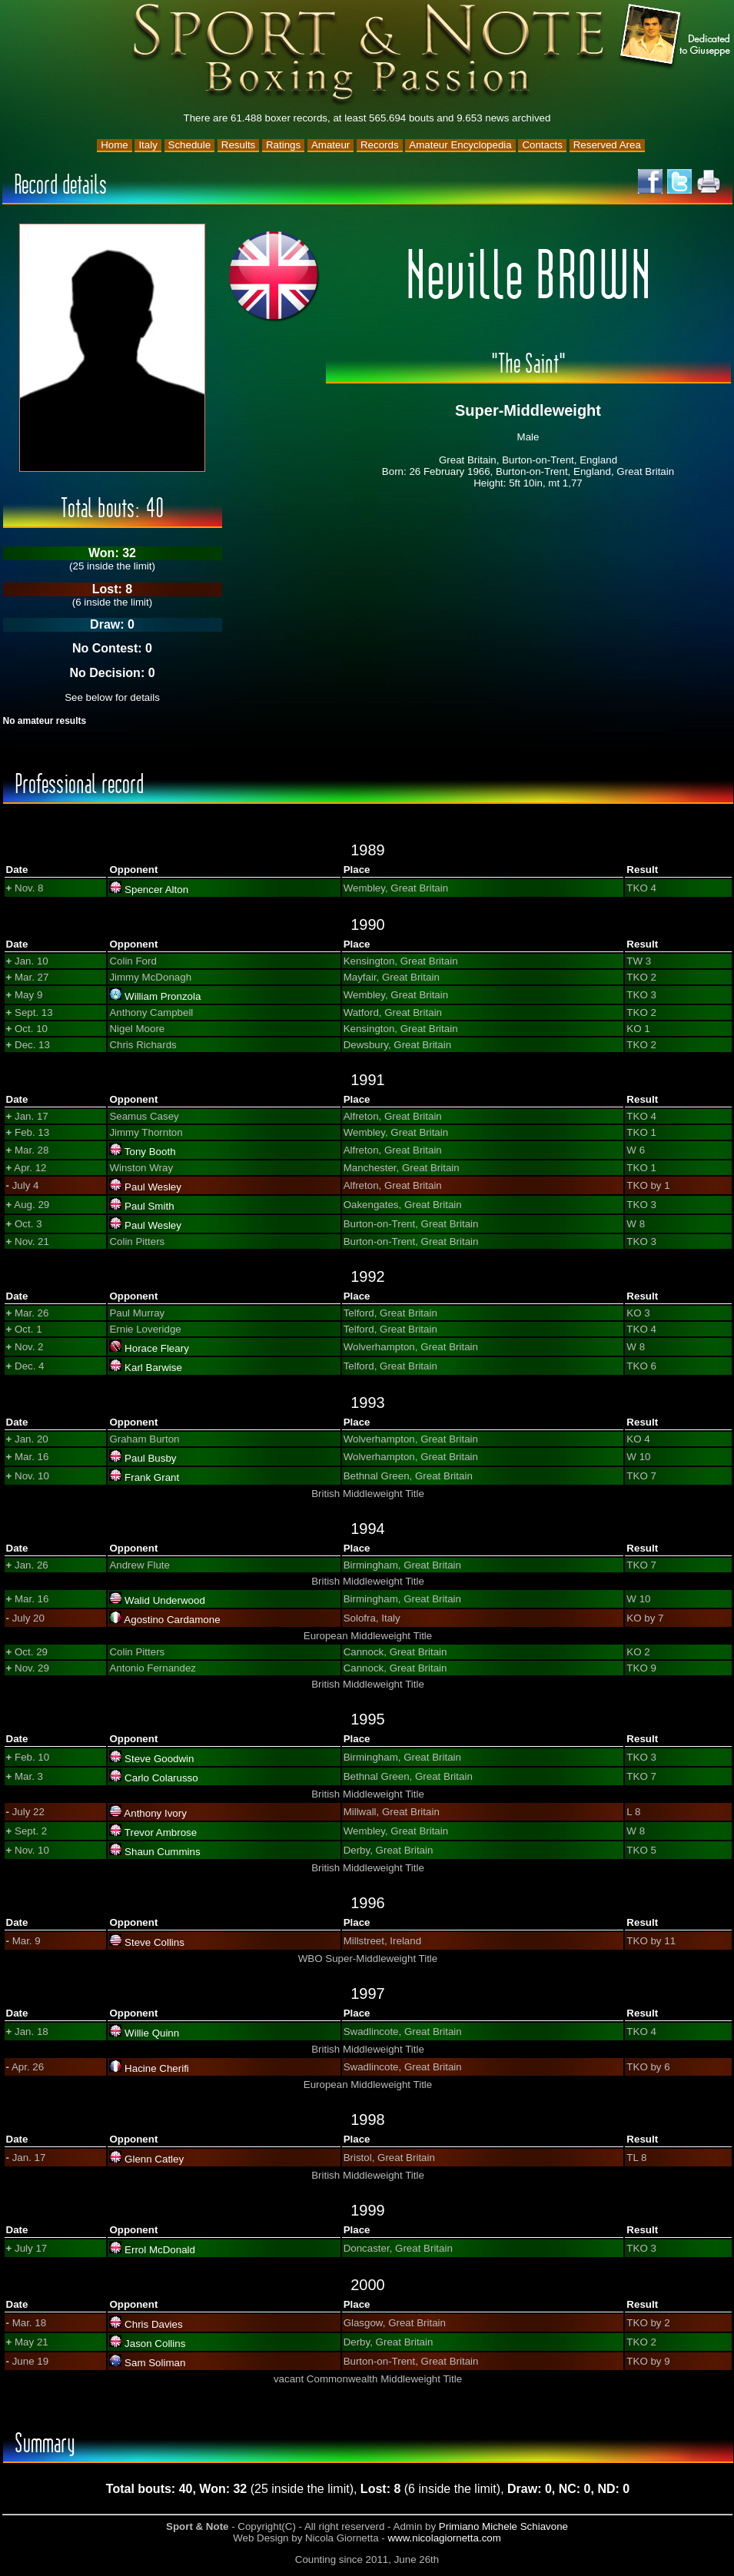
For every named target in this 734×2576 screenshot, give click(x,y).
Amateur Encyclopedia (460, 145)
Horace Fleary (157, 1348)
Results (238, 145)
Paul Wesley (153, 1187)
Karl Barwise (153, 1367)
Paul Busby (150, 1458)
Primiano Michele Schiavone (503, 2526)
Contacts (542, 145)
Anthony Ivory (155, 1813)
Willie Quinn (152, 2033)
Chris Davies (154, 2324)
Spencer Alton (156, 889)
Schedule (189, 145)
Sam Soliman (155, 2363)
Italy (147, 145)
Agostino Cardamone (172, 1619)
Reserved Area (607, 145)
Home (114, 145)
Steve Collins (154, 1942)
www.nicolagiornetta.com (443, 2538)
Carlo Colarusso (161, 1778)
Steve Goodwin (159, 1758)
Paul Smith (149, 1206)
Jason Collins (155, 2343)
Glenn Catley (154, 2159)
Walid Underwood (165, 1600)
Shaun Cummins (163, 1851)
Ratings (283, 145)
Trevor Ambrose (161, 1832)
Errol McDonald (160, 2250)
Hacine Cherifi (157, 2068)
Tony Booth (150, 1151)
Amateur (330, 145)
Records (379, 145)
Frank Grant (152, 1477)
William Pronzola (163, 996)
